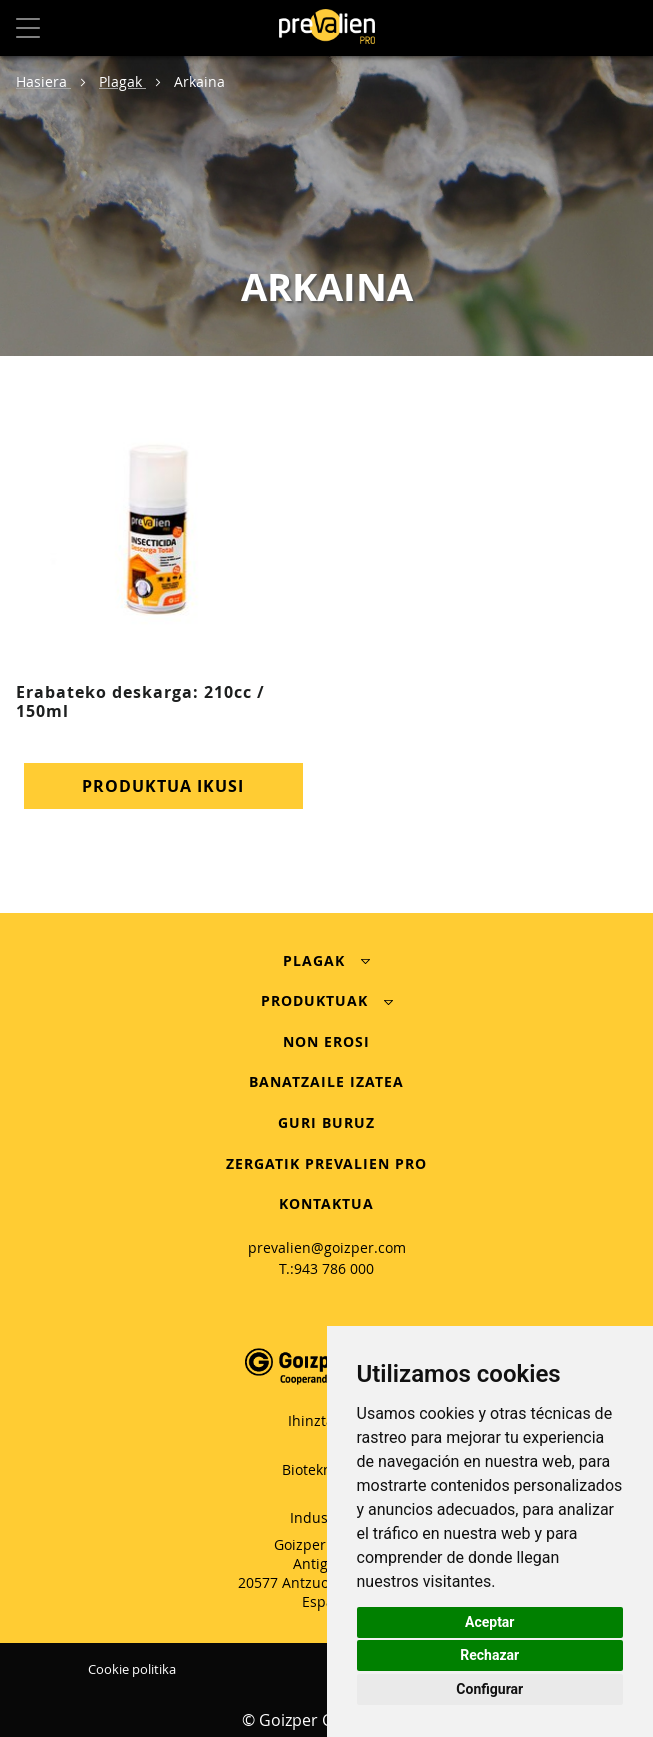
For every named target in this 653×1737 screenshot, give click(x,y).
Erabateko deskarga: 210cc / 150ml (140, 701)
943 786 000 (334, 1268)
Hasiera (43, 81)
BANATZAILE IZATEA (326, 1081)
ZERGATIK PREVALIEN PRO (326, 1163)
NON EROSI (326, 1041)
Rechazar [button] (489, 1655)
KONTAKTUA (326, 1203)
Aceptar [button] (490, 1622)
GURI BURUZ (326, 1122)
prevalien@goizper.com (327, 1247)
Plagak (122, 81)
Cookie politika (132, 1669)
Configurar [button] (489, 1689)
